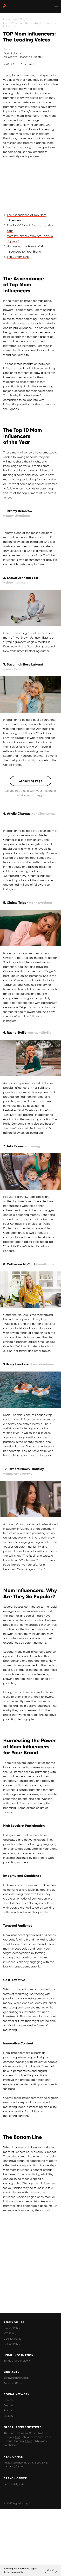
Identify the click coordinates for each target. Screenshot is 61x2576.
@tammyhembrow (16, 516)
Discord (8, 2405)
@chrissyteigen (40, 902)
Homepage (10, 19)
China (28, 2441)
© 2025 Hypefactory (16, 2503)
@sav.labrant (13, 669)
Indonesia (22, 2433)
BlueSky (8, 2415)
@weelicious (44, 1264)
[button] (30, 2291)
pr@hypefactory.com (16, 2377)
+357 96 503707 (13, 2382)
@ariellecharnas (43, 813)
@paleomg (32, 1146)
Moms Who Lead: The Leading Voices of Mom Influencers (30, 24)
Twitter (8, 2410)
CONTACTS (11, 2371)
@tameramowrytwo (18, 1473)
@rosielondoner (42, 1364)
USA (17, 2437)
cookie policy (17, 2572)
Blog (22, 19)
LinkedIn (9, 2400)
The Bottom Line (18, 256)
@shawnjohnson (15, 582)
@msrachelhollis (39, 1032)
